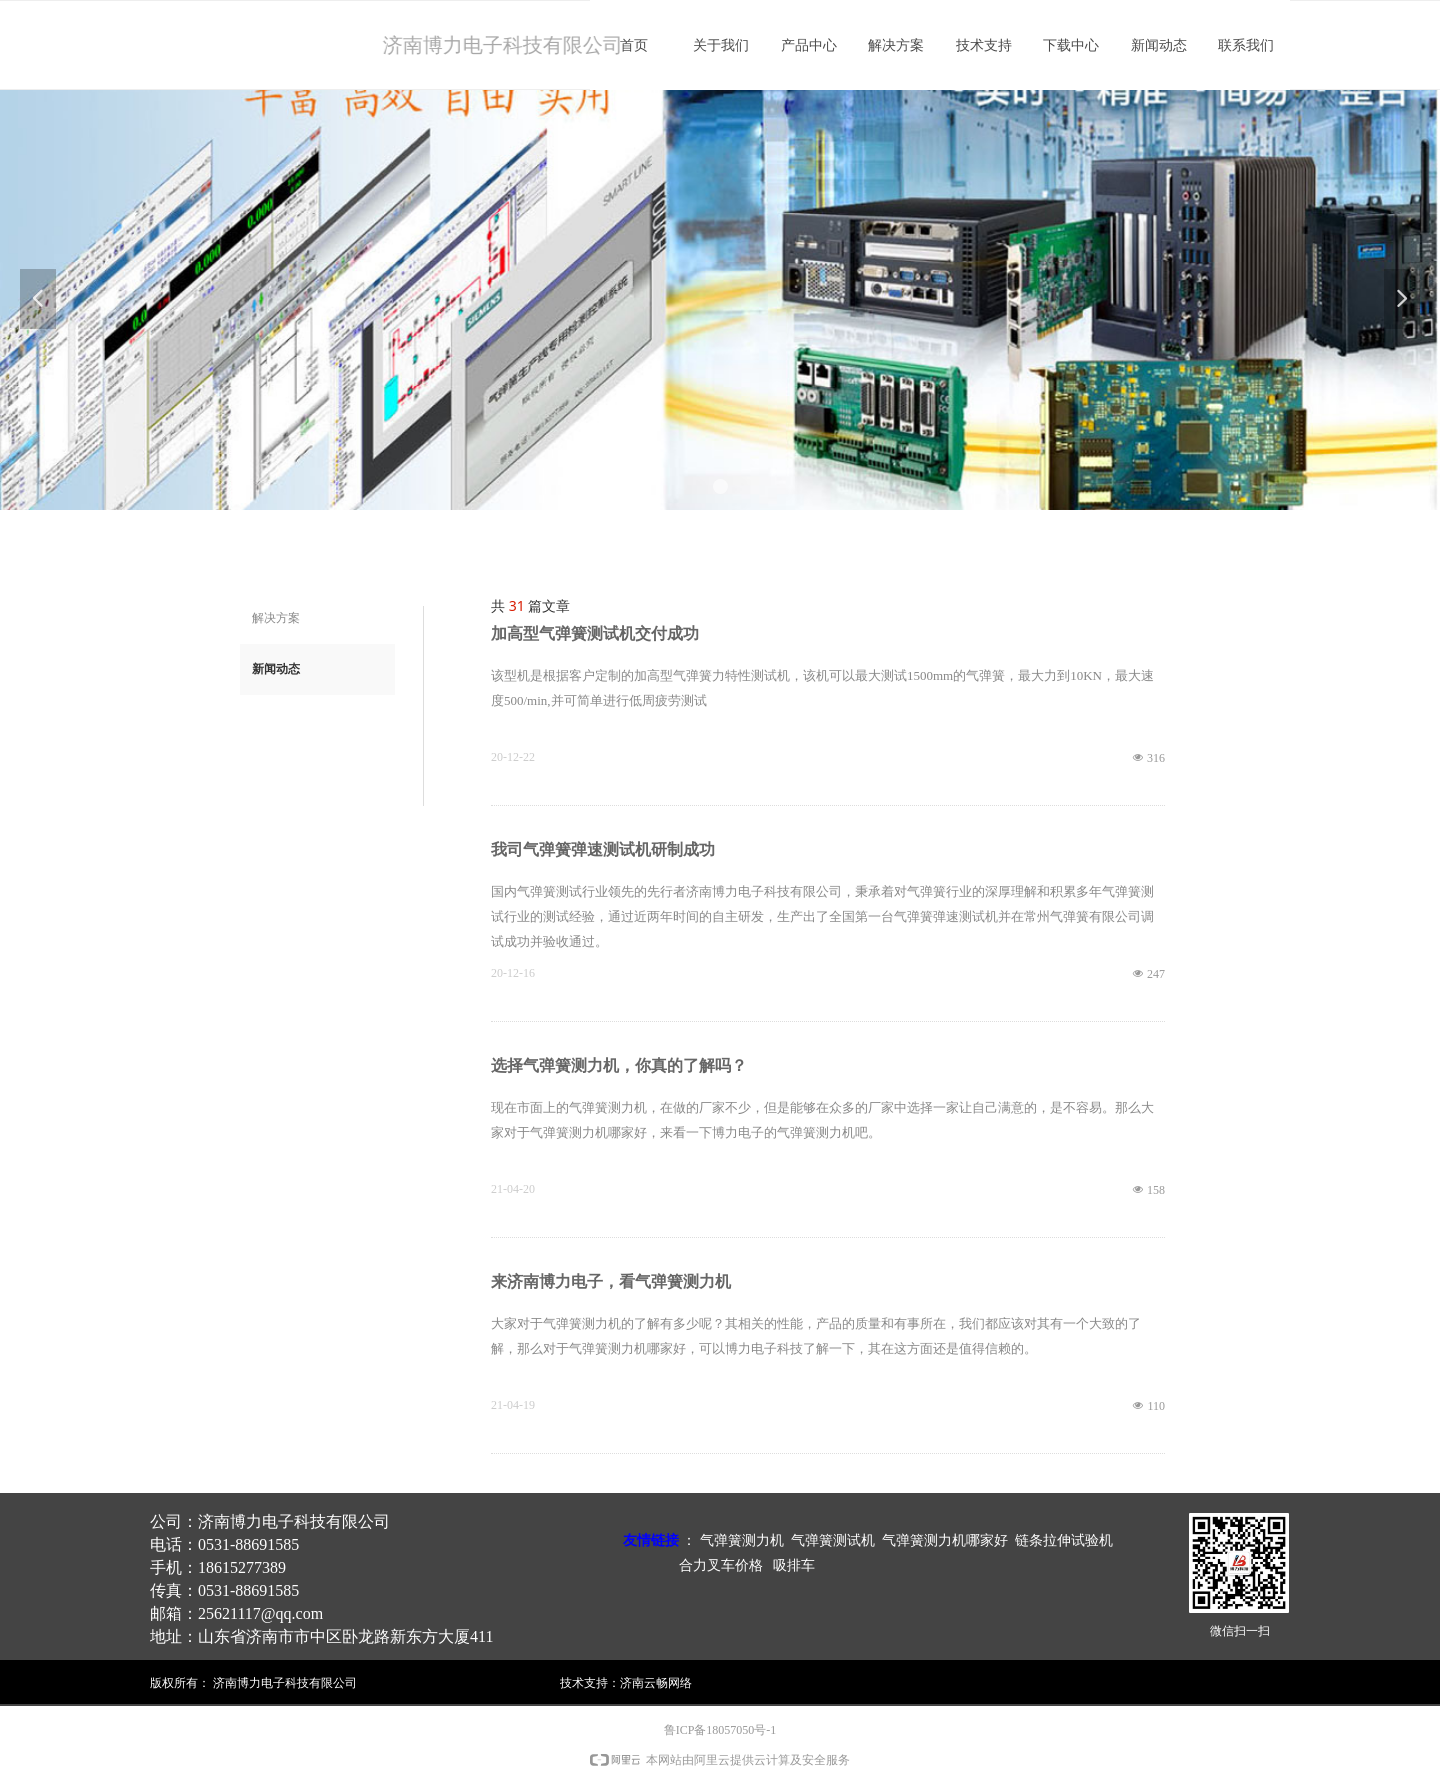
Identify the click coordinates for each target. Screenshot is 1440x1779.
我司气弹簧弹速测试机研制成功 (603, 849)
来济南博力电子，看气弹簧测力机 (611, 1281)
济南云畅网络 (656, 1682)
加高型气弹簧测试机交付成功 (595, 633)
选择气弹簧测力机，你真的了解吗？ (619, 1065)
